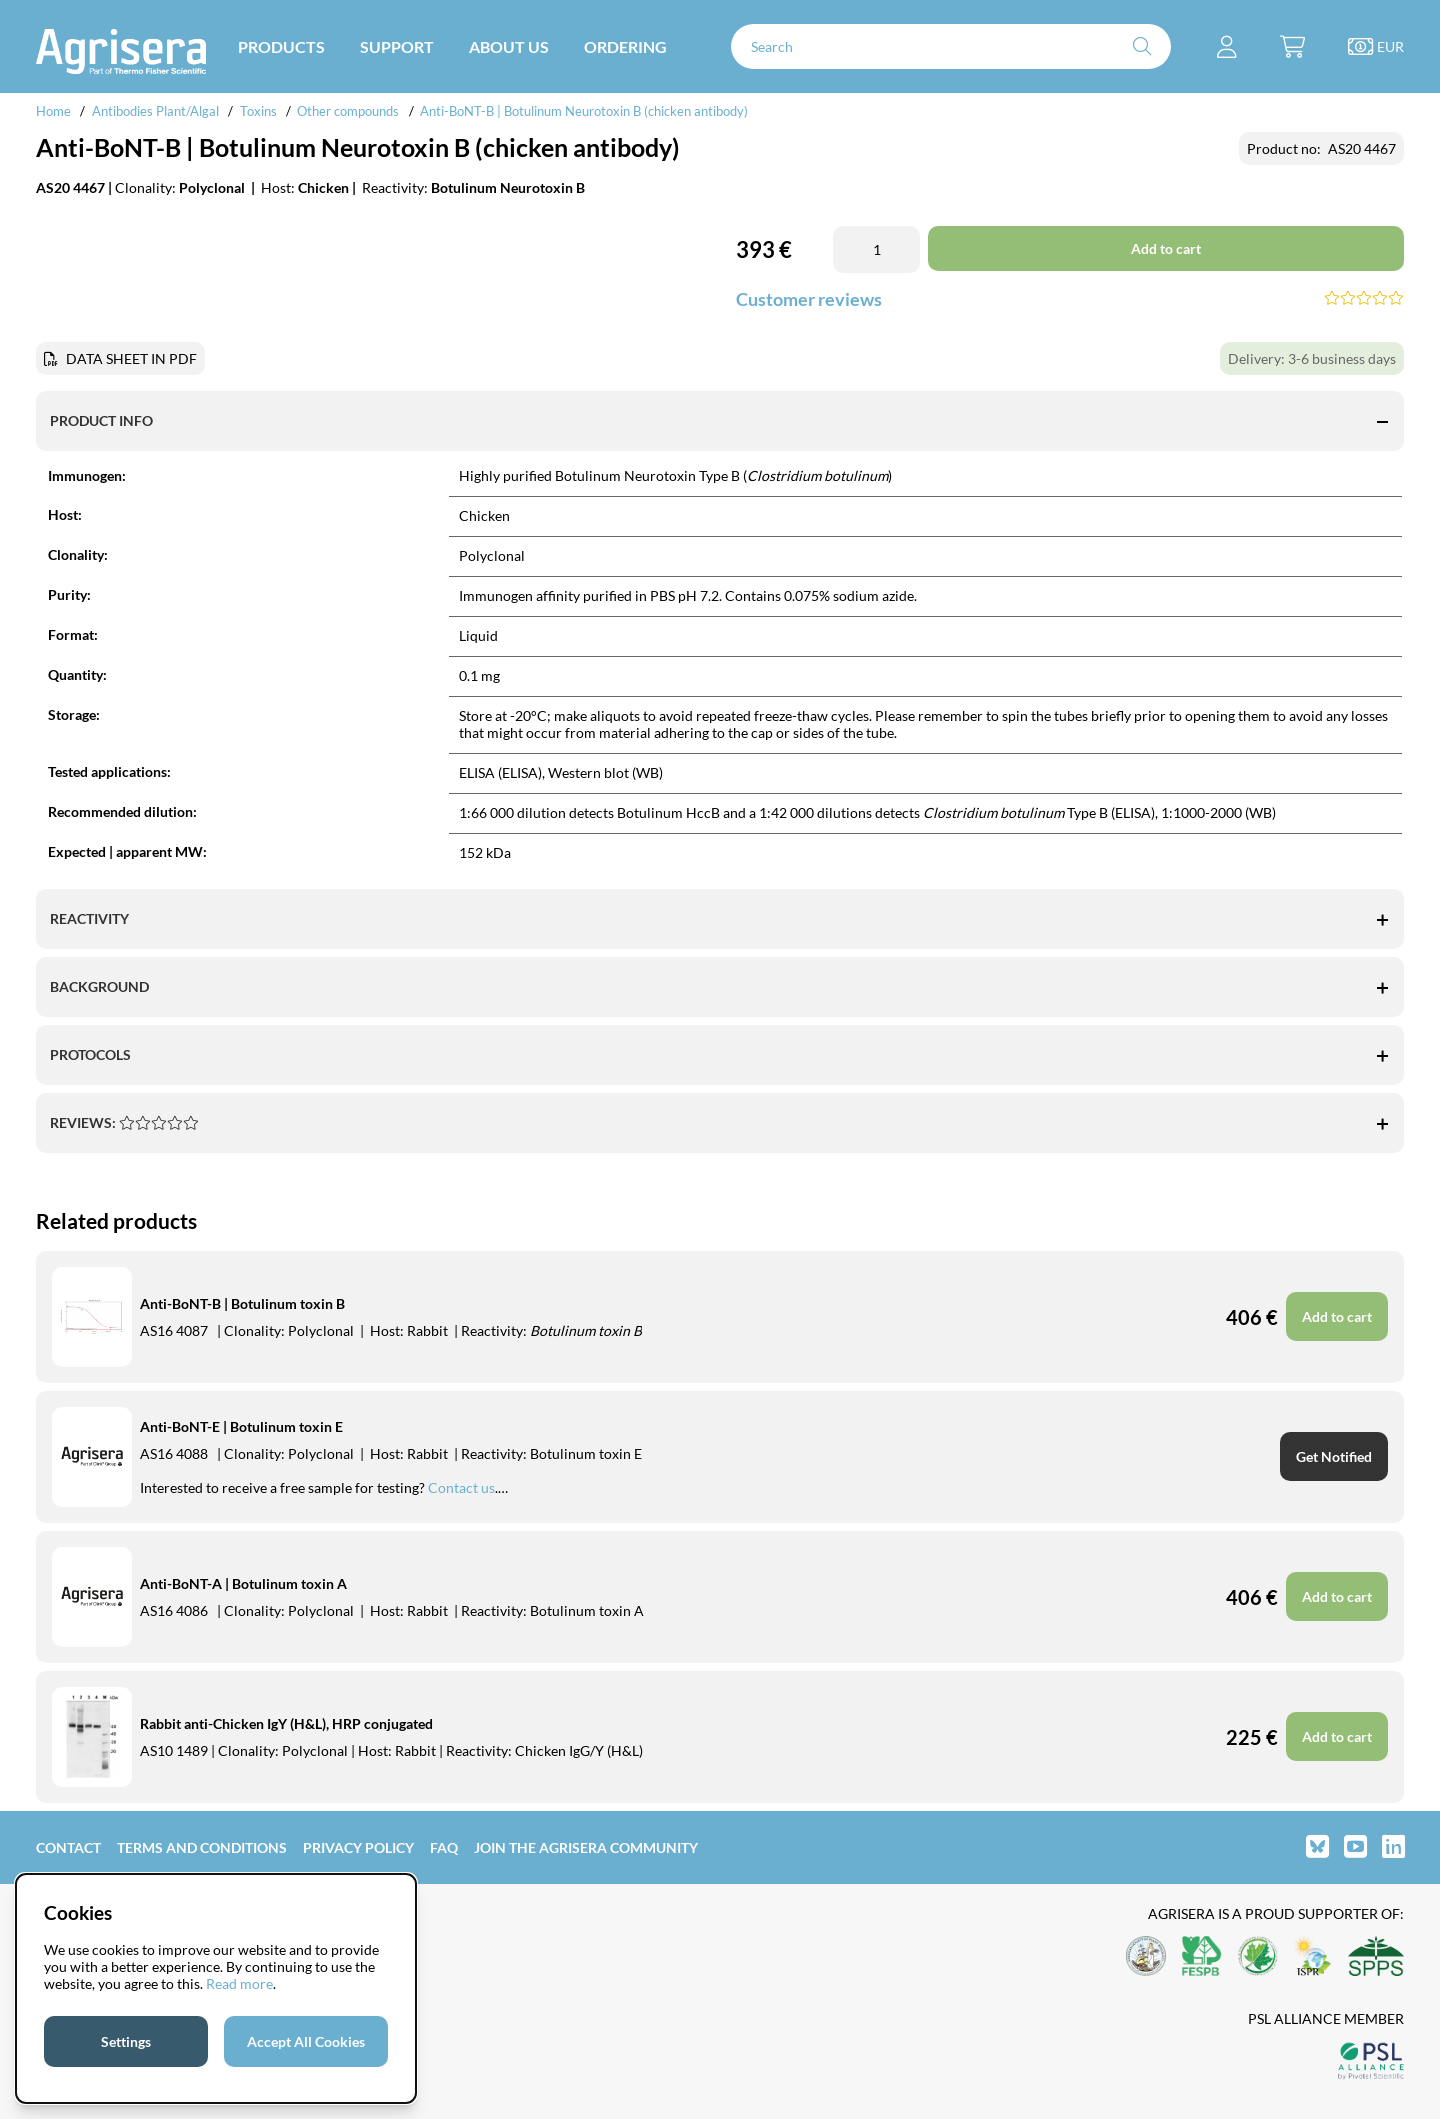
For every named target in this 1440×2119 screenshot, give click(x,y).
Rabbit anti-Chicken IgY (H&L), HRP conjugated (286, 1723)
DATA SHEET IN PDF (131, 358)
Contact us (461, 1487)
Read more (239, 1983)
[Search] (951, 46)
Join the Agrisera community (586, 1847)
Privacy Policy (358, 1847)
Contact (68, 1847)
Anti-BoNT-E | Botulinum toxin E (241, 1426)
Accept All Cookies (306, 2041)
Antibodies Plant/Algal (157, 111)
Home (53, 111)
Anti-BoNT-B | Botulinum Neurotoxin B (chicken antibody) (584, 111)
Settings (126, 2041)
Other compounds (348, 111)
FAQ (444, 1847)
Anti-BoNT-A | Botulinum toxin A (243, 1583)
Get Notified (1334, 1456)
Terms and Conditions (202, 1847)
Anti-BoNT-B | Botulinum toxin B (242, 1303)
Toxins (258, 111)
